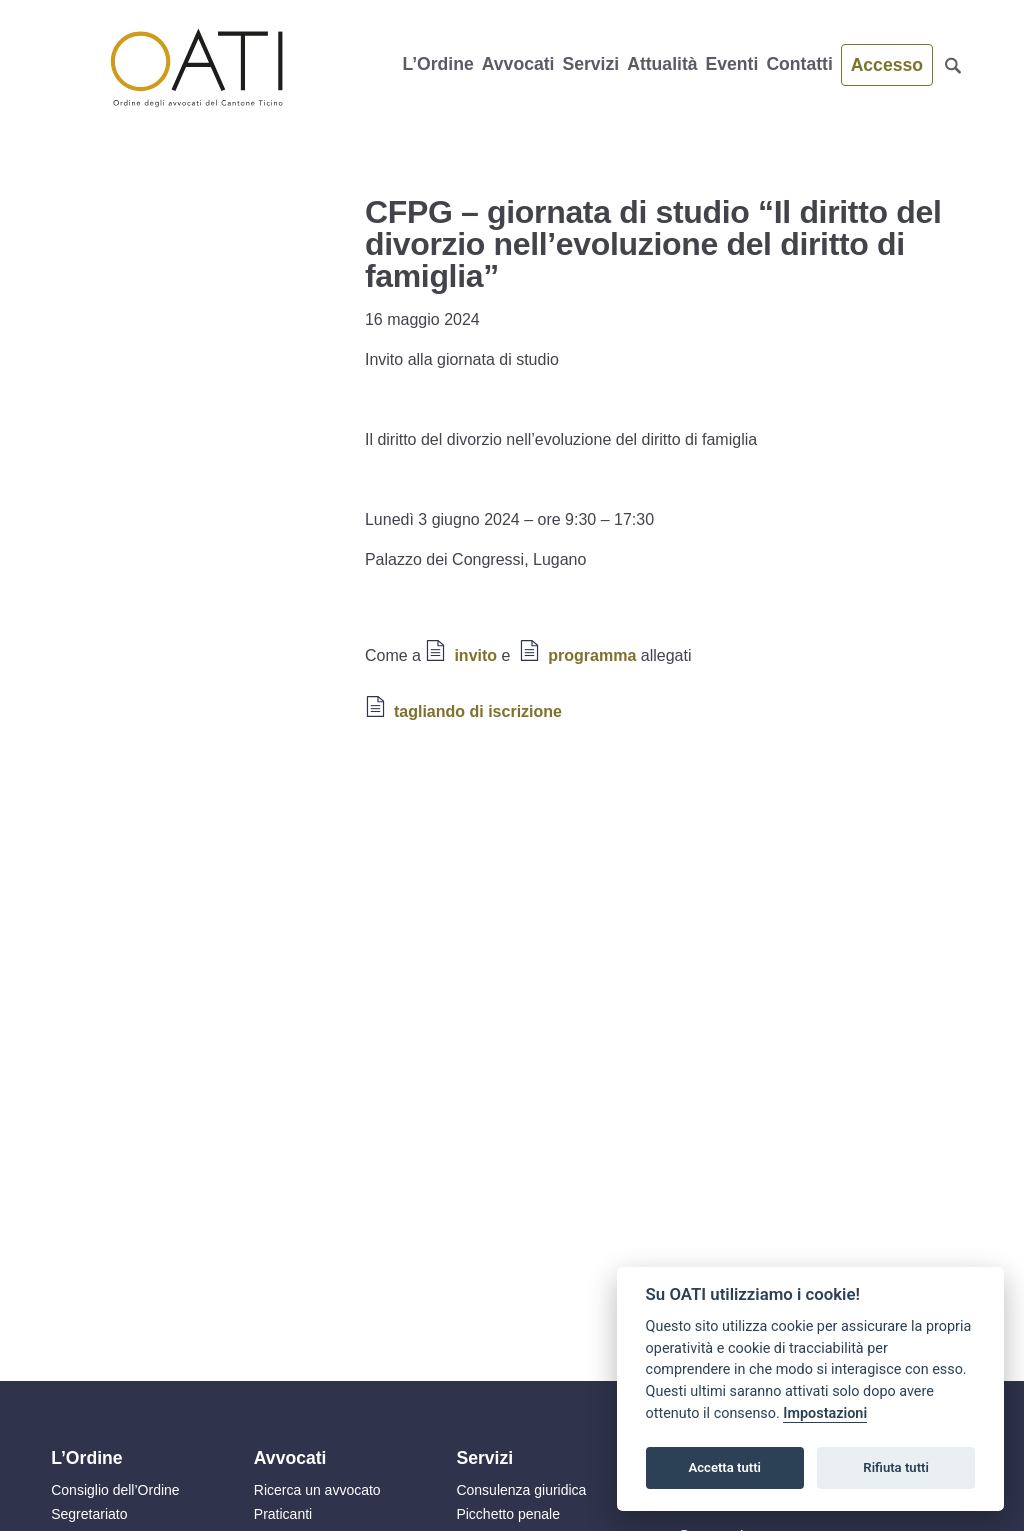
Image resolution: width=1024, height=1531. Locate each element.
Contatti (799, 64)
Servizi (590, 64)
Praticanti (283, 1514)
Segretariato (89, 1514)
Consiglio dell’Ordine (115, 1490)
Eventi (732, 64)
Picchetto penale (508, 1514)
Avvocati (518, 64)
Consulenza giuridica (521, 1490)
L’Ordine (437, 64)
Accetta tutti (724, 1467)
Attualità (662, 64)
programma (592, 655)
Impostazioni (825, 1413)
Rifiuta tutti (896, 1467)
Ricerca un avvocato (317, 1490)
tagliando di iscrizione (478, 711)
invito (475, 655)
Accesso (887, 65)
